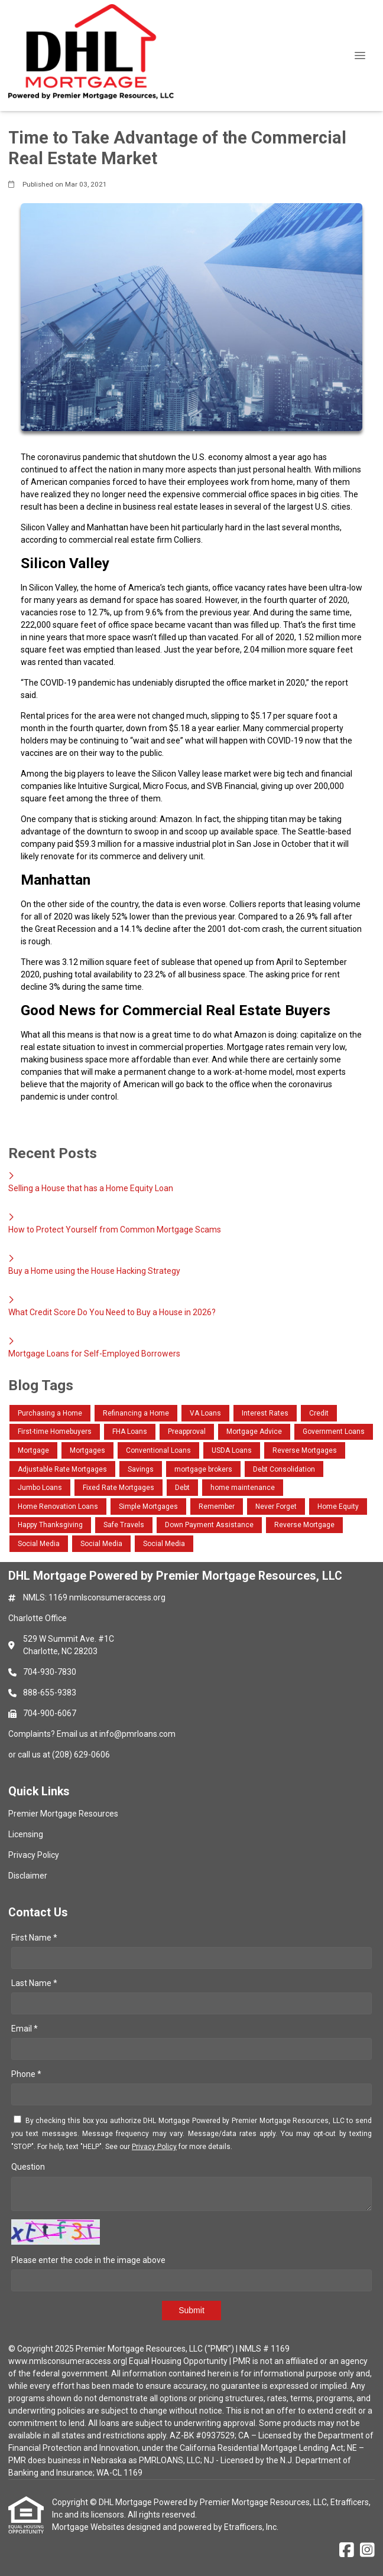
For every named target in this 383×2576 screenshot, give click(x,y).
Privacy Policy (154, 2147)
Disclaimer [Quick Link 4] (27, 1875)
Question (28, 2166)
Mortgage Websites (89, 2527)
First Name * (34, 1937)
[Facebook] (346, 2550)
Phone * (26, 2074)
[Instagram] (367, 2550)
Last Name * (34, 1983)
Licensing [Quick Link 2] (25, 1834)
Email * (24, 2028)
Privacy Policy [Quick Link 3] (33, 1855)
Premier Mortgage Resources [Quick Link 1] (63, 1813)
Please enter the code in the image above (88, 2260)
